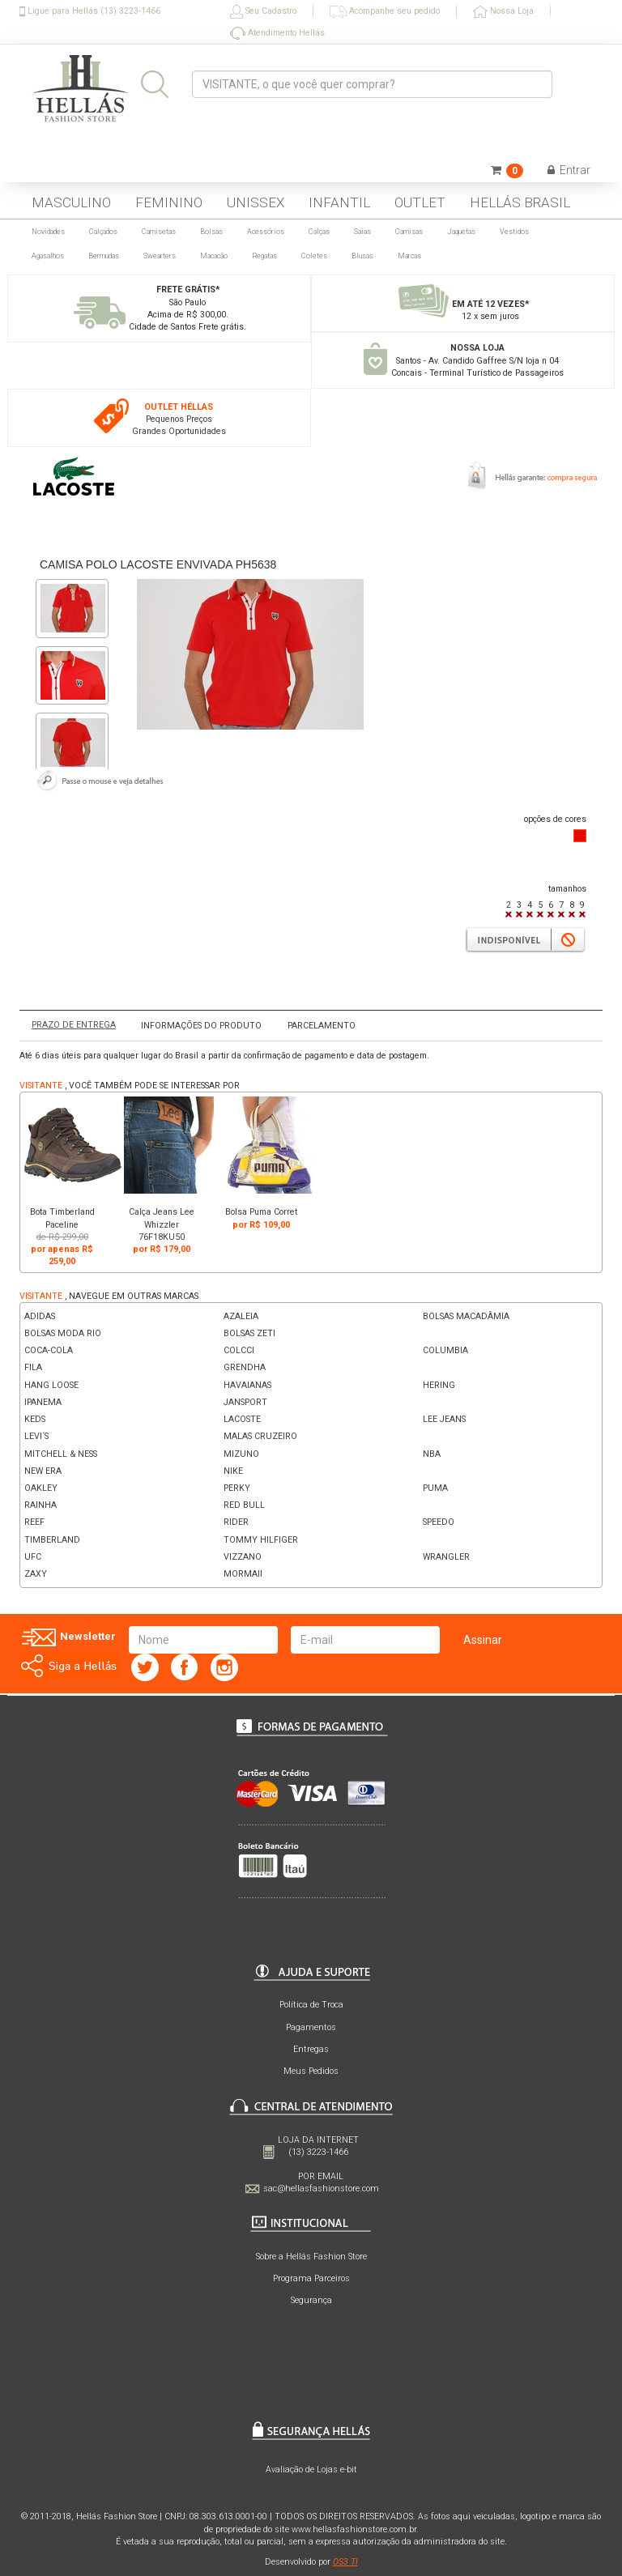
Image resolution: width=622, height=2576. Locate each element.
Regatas (264, 256)
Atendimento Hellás (277, 33)
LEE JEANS (444, 1419)
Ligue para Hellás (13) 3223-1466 (89, 11)
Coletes (314, 256)
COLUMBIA (445, 1350)
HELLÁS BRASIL (520, 202)
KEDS (34, 1419)
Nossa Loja (503, 12)
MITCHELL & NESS (60, 1454)
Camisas (409, 232)
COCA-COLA (48, 1350)
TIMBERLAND (52, 1540)
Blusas (362, 256)
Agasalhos (48, 256)
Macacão (214, 256)
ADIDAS (39, 1316)
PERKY (237, 1488)
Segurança (311, 2300)
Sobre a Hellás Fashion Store (311, 2256)
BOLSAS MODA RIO (62, 1333)
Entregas (311, 2049)
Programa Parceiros (311, 2278)
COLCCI (239, 1350)
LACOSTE (242, 1419)
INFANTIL (339, 202)
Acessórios (265, 232)
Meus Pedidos (311, 2071)
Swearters (159, 256)
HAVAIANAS (247, 1385)
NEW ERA (43, 1471)
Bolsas (211, 232)
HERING (439, 1385)
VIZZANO (243, 1557)
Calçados (103, 232)
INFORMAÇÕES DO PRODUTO (201, 1025)
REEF (34, 1522)
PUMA (435, 1488)
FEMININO (168, 202)
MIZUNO (241, 1454)
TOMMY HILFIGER (261, 1540)
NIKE (233, 1471)
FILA (33, 1367)
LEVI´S (36, 1436)
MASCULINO (71, 202)
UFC (32, 1557)
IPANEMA (43, 1402)
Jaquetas (461, 232)
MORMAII (243, 1574)
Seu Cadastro (263, 12)
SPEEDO (438, 1522)
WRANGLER (446, 1557)
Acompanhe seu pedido (385, 12)
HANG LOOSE (51, 1385)
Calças (319, 232)
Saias (362, 232)
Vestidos (514, 232)
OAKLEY (41, 1488)
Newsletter (67, 1637)
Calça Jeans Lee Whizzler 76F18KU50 (161, 1224)
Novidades (48, 232)
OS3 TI (345, 2562)
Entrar (568, 170)
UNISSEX (255, 202)
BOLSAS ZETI (249, 1333)
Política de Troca (311, 2004)
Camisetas (159, 232)
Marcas (409, 256)
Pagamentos (311, 2027)
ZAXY (35, 1574)
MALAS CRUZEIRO (260, 1436)
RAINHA (40, 1505)
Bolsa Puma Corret (261, 1212)
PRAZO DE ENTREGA (74, 1025)
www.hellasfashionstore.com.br (354, 2529)
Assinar (482, 1639)
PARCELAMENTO (322, 1025)
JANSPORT (245, 1402)
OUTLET (419, 202)
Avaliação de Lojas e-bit (311, 2469)
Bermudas (103, 256)
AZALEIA (241, 1316)
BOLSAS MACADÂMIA (466, 1316)
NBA (432, 1454)
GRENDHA (245, 1367)
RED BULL (244, 1505)
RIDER (236, 1522)
